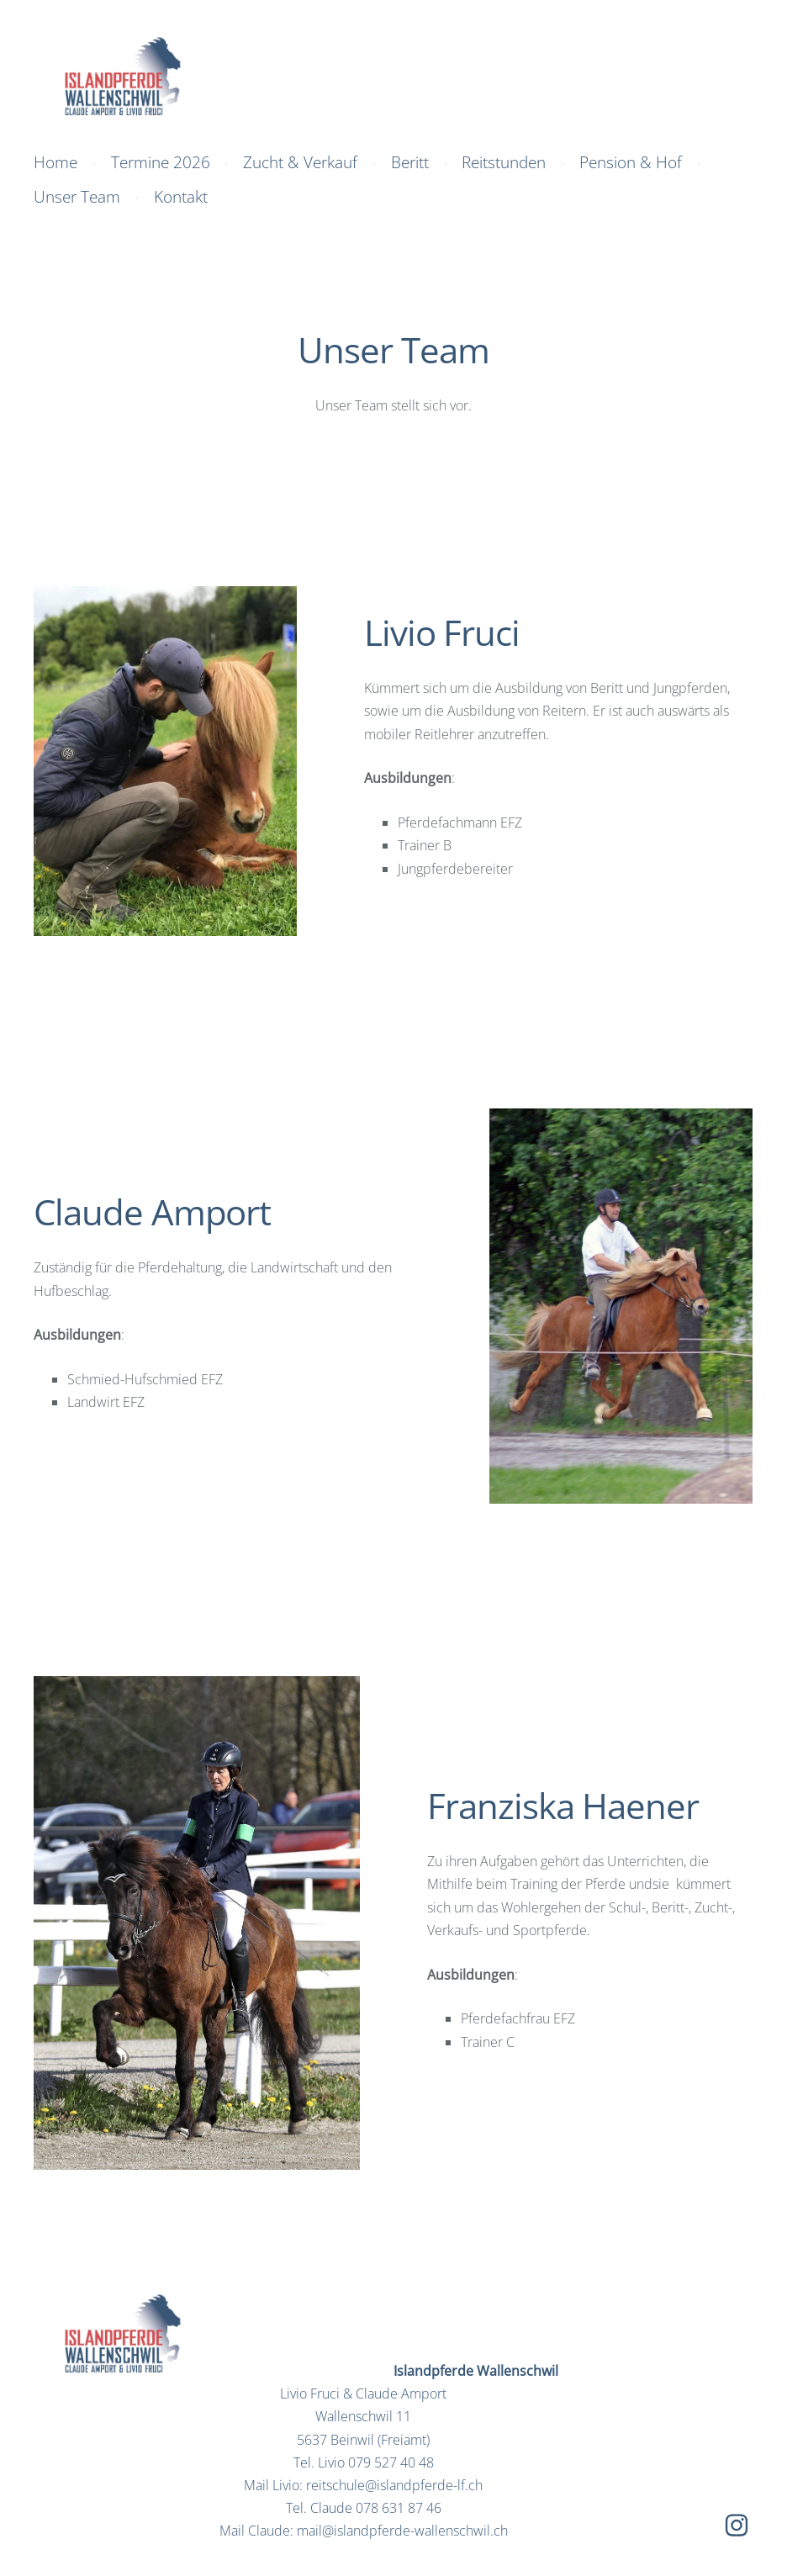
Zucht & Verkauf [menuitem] (300, 162)
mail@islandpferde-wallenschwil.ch (402, 2530)
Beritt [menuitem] (410, 162)
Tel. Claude (363, 2508)
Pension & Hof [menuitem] (630, 162)
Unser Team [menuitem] (77, 196)
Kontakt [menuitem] (181, 196)
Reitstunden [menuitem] (504, 162)
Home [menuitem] (55, 162)
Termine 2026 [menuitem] (160, 162)
